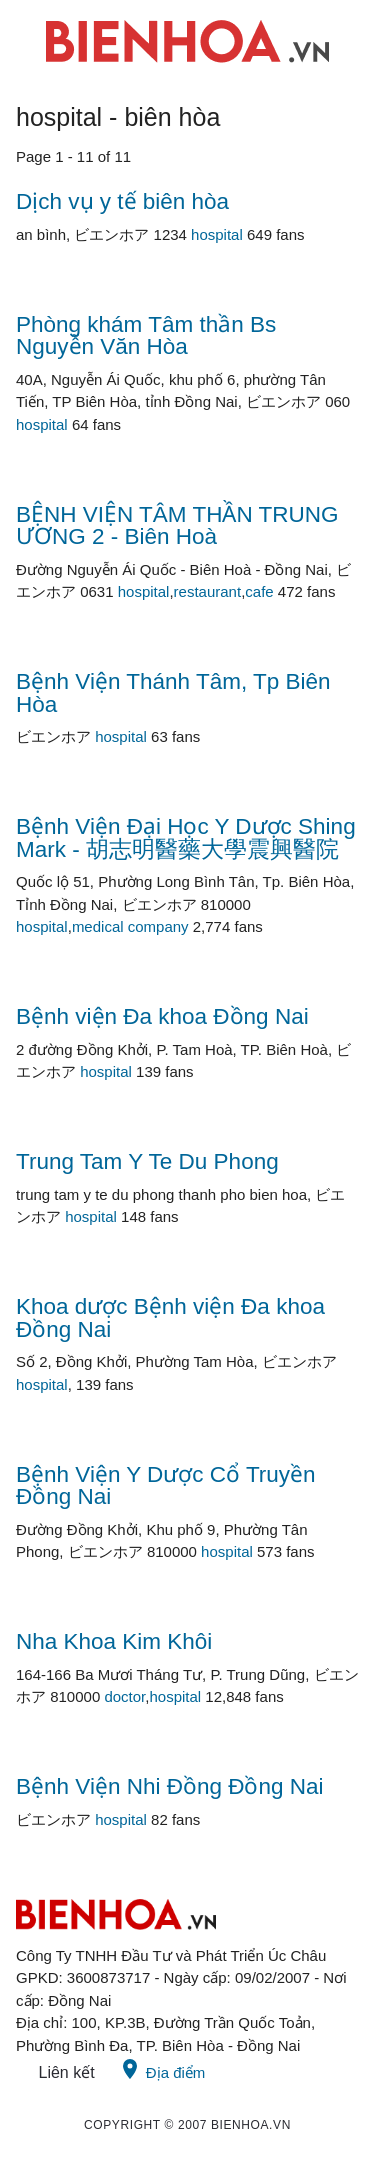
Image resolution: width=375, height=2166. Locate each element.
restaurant (208, 591)
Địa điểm (162, 2069)
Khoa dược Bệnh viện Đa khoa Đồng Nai (170, 1318)
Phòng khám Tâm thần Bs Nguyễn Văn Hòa (146, 336)
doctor (124, 1696)
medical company (130, 926)
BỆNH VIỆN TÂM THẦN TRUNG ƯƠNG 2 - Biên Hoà (177, 526)
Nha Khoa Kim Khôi (114, 1641)
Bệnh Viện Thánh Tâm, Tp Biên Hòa (173, 693)
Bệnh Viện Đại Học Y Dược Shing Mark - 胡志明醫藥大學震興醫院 (186, 838)
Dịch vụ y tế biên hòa (122, 201)
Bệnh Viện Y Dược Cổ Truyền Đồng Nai (166, 1486)
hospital (217, 234)
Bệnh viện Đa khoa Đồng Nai (162, 1016)
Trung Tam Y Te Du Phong (147, 1161)
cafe (259, 591)
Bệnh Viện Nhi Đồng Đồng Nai (169, 1786)
